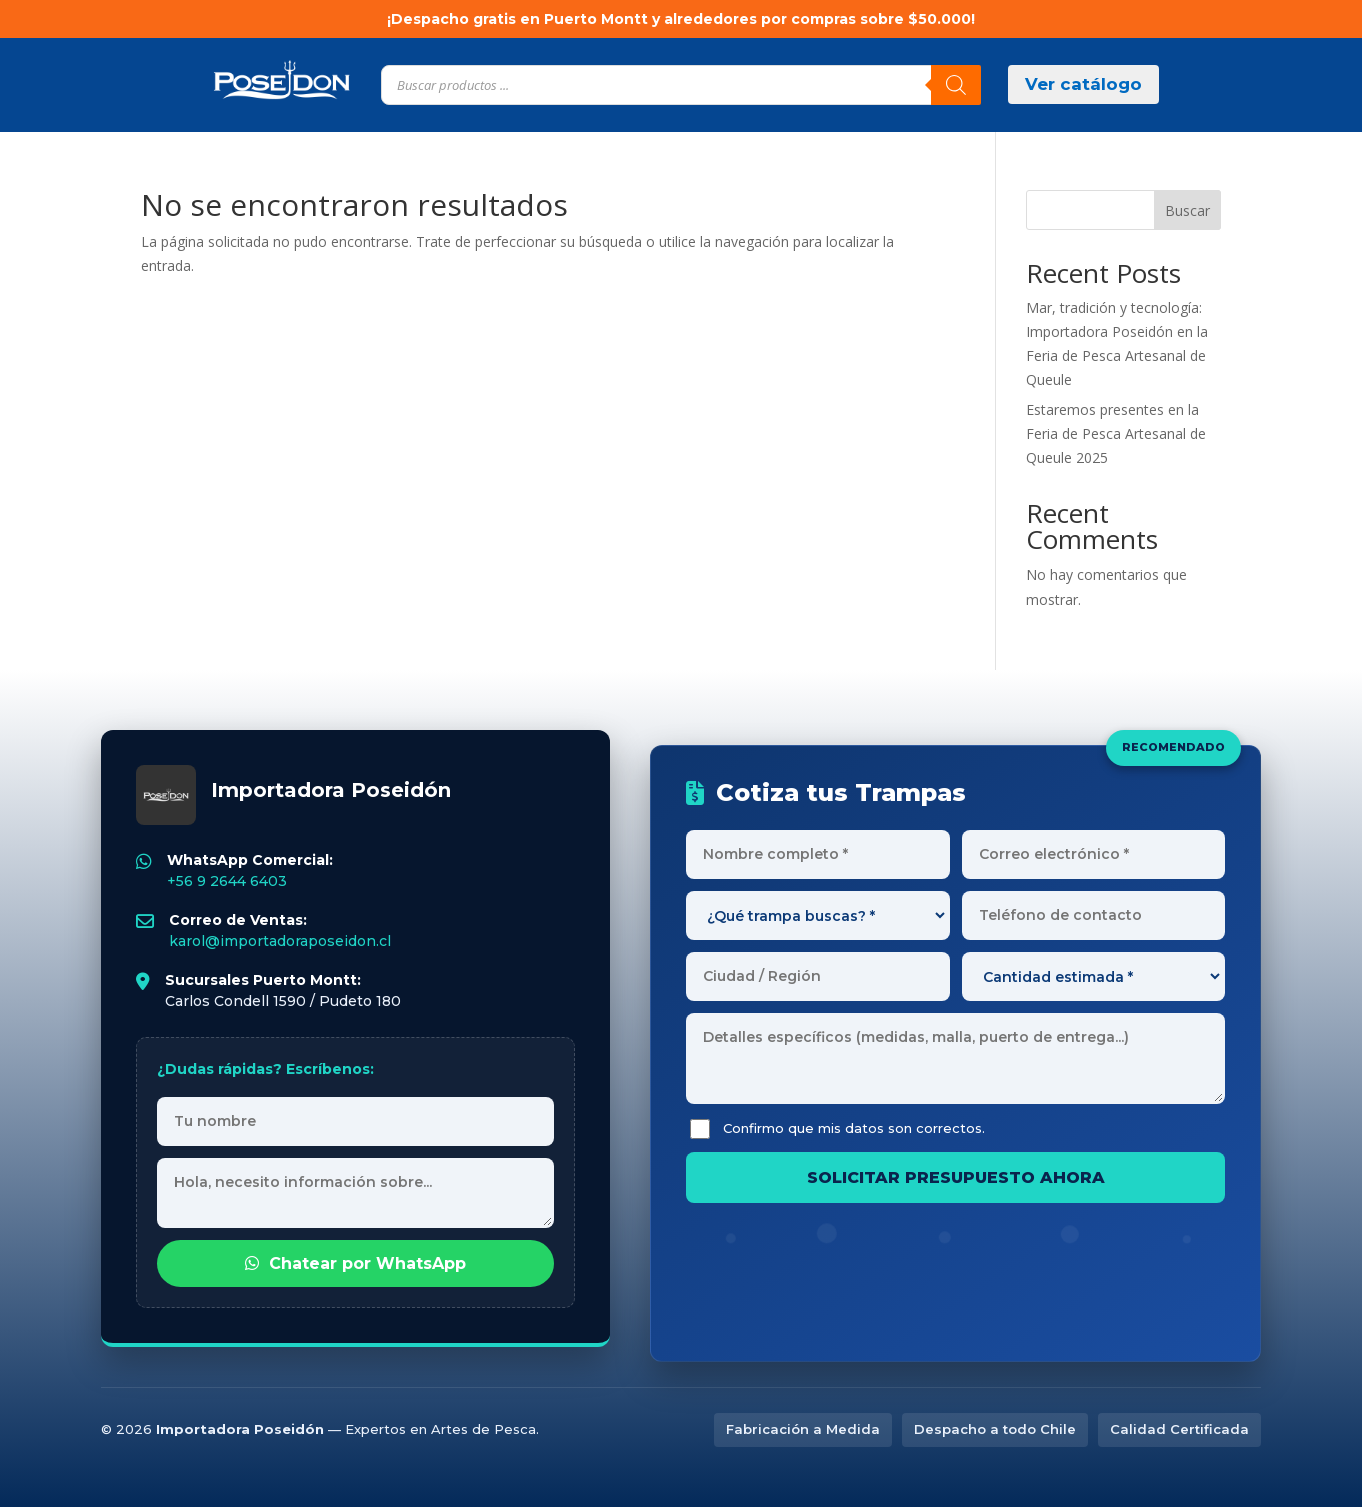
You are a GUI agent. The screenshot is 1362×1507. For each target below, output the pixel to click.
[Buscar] (956, 85)
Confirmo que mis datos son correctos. (837, 1129)
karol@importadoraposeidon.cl (280, 941)
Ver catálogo (1083, 84)
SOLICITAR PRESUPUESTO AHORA (956, 1177)
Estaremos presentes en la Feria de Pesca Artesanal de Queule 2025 (1116, 433)
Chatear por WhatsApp (355, 1263)
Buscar (1187, 210)
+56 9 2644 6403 (227, 881)
